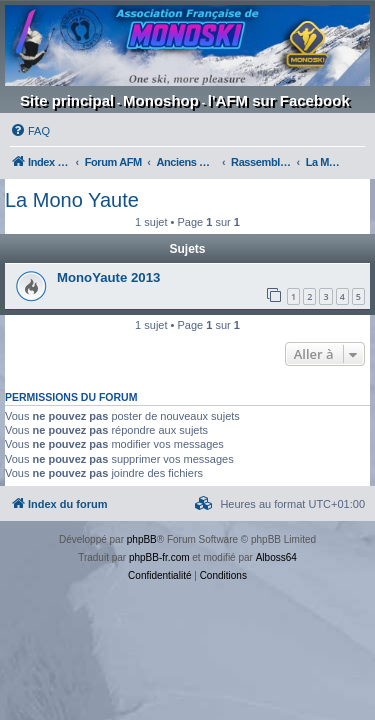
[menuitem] (30, 131)
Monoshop (161, 100)
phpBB (142, 539)
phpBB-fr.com (159, 557)
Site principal (67, 100)
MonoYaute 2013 (108, 277)
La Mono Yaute (72, 200)
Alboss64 (276, 557)
